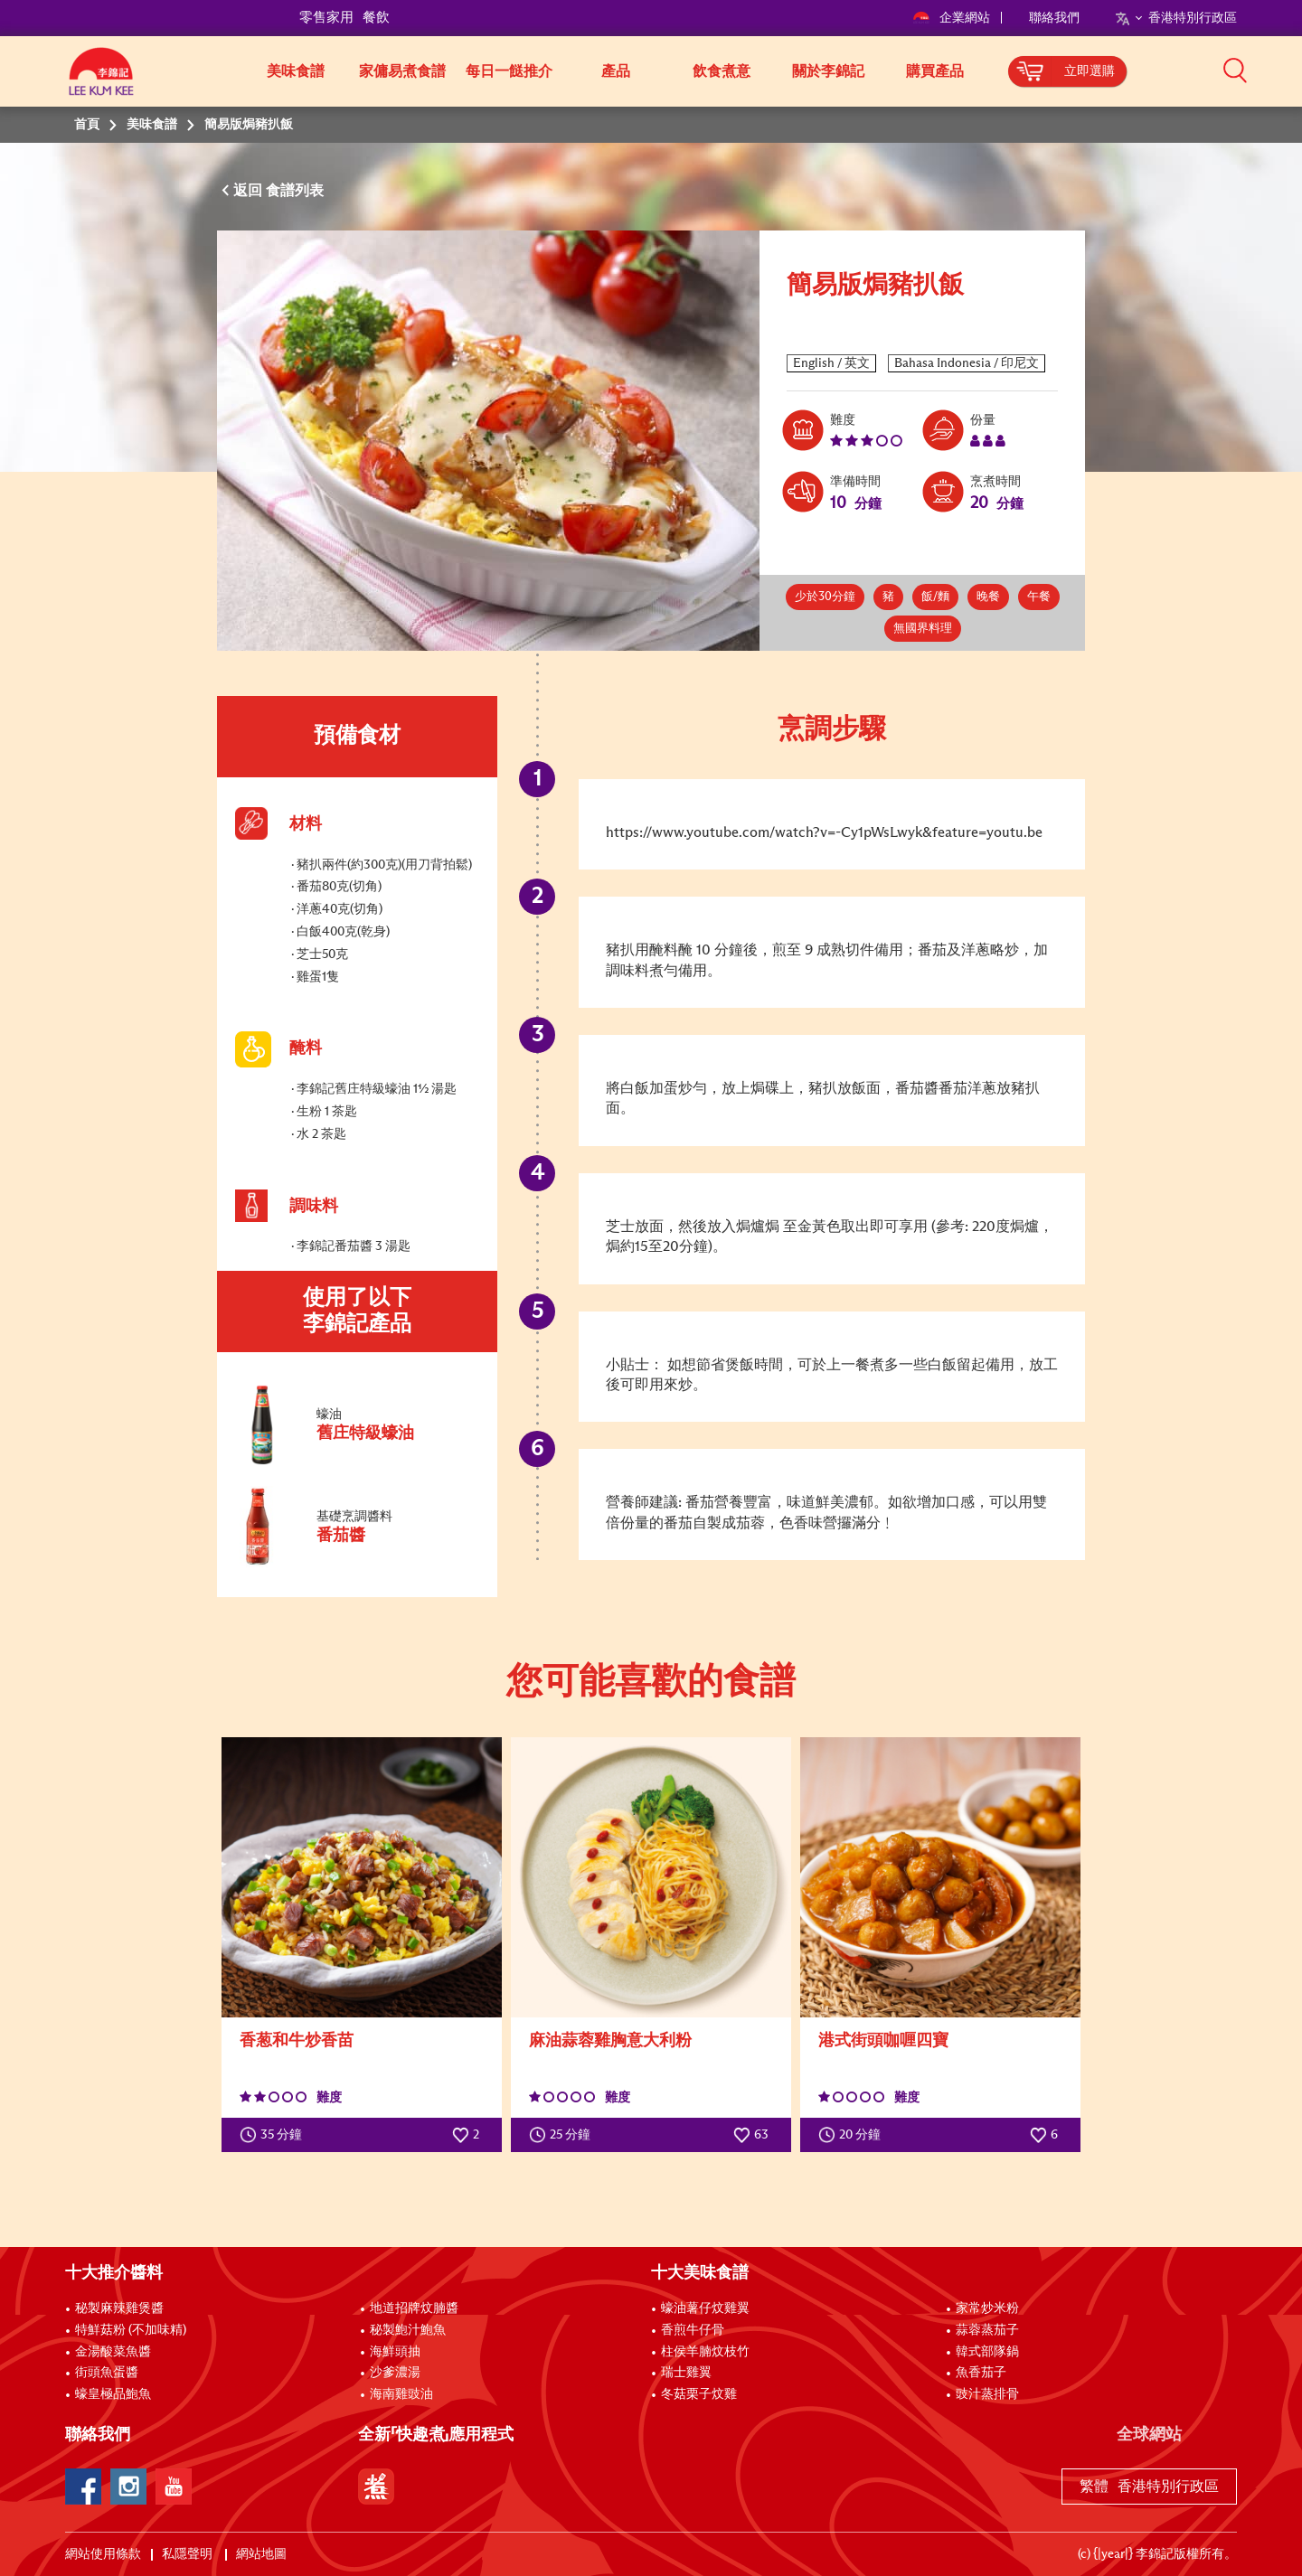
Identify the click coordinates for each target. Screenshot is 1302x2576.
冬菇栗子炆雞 (699, 2394)
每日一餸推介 (509, 71)
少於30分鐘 (825, 597)
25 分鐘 (564, 2135)
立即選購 (1089, 71)
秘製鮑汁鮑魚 (408, 2330)
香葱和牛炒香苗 (297, 2041)
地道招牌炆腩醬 (414, 2308)
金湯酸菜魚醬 (113, 2352)
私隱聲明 (188, 2554)
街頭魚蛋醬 (106, 2372)
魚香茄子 (981, 2372)
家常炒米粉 (987, 2308)
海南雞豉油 (401, 2394)
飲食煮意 (721, 71)
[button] (1243, 69)
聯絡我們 (1054, 18)
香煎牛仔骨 (692, 2330)
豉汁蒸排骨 (987, 2394)
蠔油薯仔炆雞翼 (705, 2308)
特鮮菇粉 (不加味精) (130, 2330)
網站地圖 (262, 2554)
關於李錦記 (828, 71)
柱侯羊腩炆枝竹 (705, 2352)
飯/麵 (935, 597)
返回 (249, 190)
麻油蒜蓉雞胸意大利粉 (610, 2041)
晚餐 (988, 597)
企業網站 (952, 18)
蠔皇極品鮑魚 (113, 2394)
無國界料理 (922, 629)
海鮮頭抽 (395, 2352)
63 (751, 2135)
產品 (615, 71)
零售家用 (326, 17)
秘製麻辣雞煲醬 (119, 2308)
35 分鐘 (275, 2135)
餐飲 (376, 17)
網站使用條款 (103, 2554)
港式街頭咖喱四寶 (883, 2041)
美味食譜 (296, 71)
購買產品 (935, 71)
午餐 (1039, 597)
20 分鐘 (853, 2135)
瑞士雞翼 (686, 2372)
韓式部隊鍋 (987, 2352)
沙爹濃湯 (395, 2372)
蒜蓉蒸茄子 (987, 2330)
